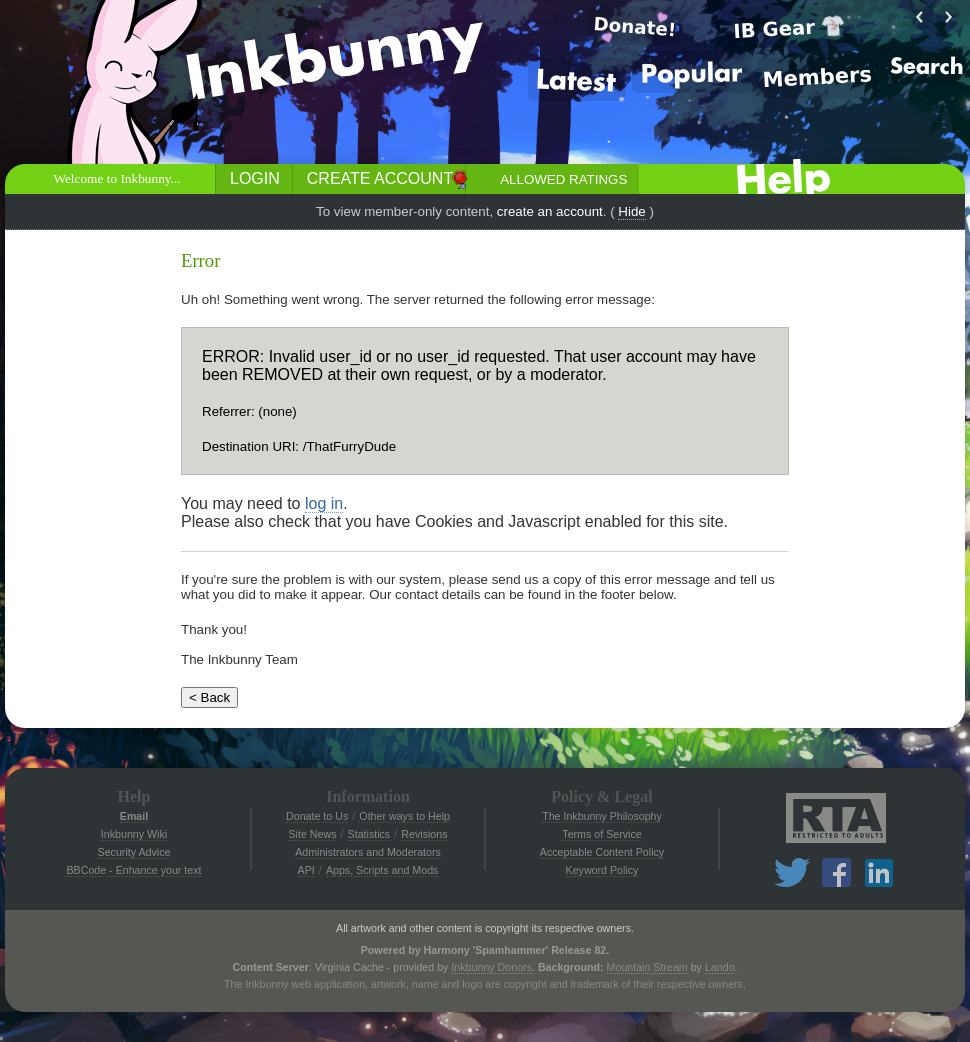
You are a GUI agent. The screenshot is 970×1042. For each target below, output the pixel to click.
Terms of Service (601, 834)
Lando (720, 967)
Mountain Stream (647, 967)
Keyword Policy (602, 870)
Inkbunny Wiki (134, 834)
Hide (631, 211)
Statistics (369, 834)
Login (255, 178)
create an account (550, 211)
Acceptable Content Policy (602, 852)
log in (324, 503)
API (306, 870)
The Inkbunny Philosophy (602, 816)
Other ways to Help (404, 816)
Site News (312, 834)
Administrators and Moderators (368, 852)
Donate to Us (317, 816)
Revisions (424, 834)
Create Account (380, 178)
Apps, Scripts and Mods (382, 870)
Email (134, 816)
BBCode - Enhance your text (133, 870)
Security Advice (134, 852)
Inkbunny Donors (491, 967)
